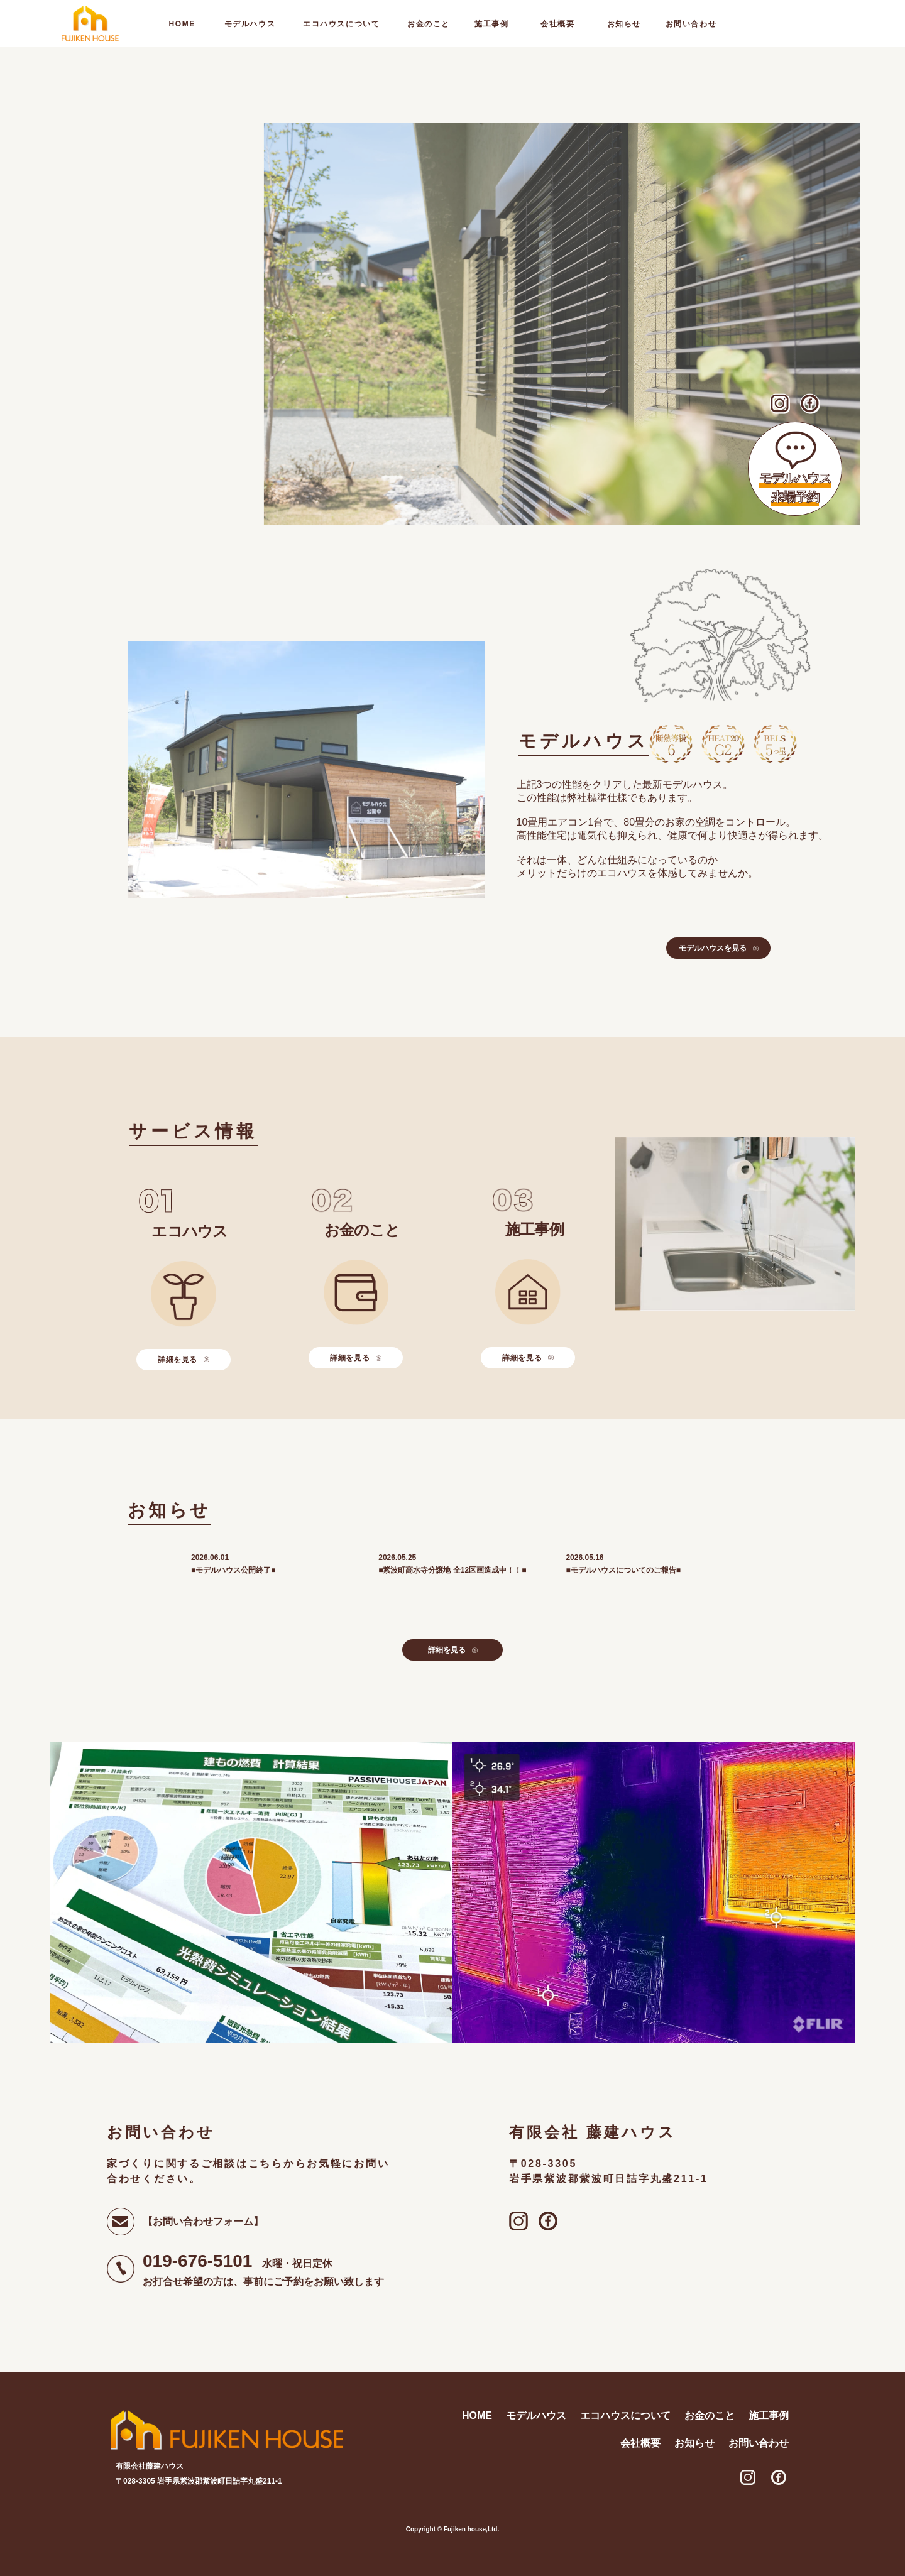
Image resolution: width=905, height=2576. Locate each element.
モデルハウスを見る (719, 948)
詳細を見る (183, 1359)
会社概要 (557, 23)
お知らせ (624, 23)
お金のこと (428, 23)
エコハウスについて (341, 23)
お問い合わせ (691, 23)
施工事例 (491, 23)
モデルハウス (249, 23)
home (182, 23)
